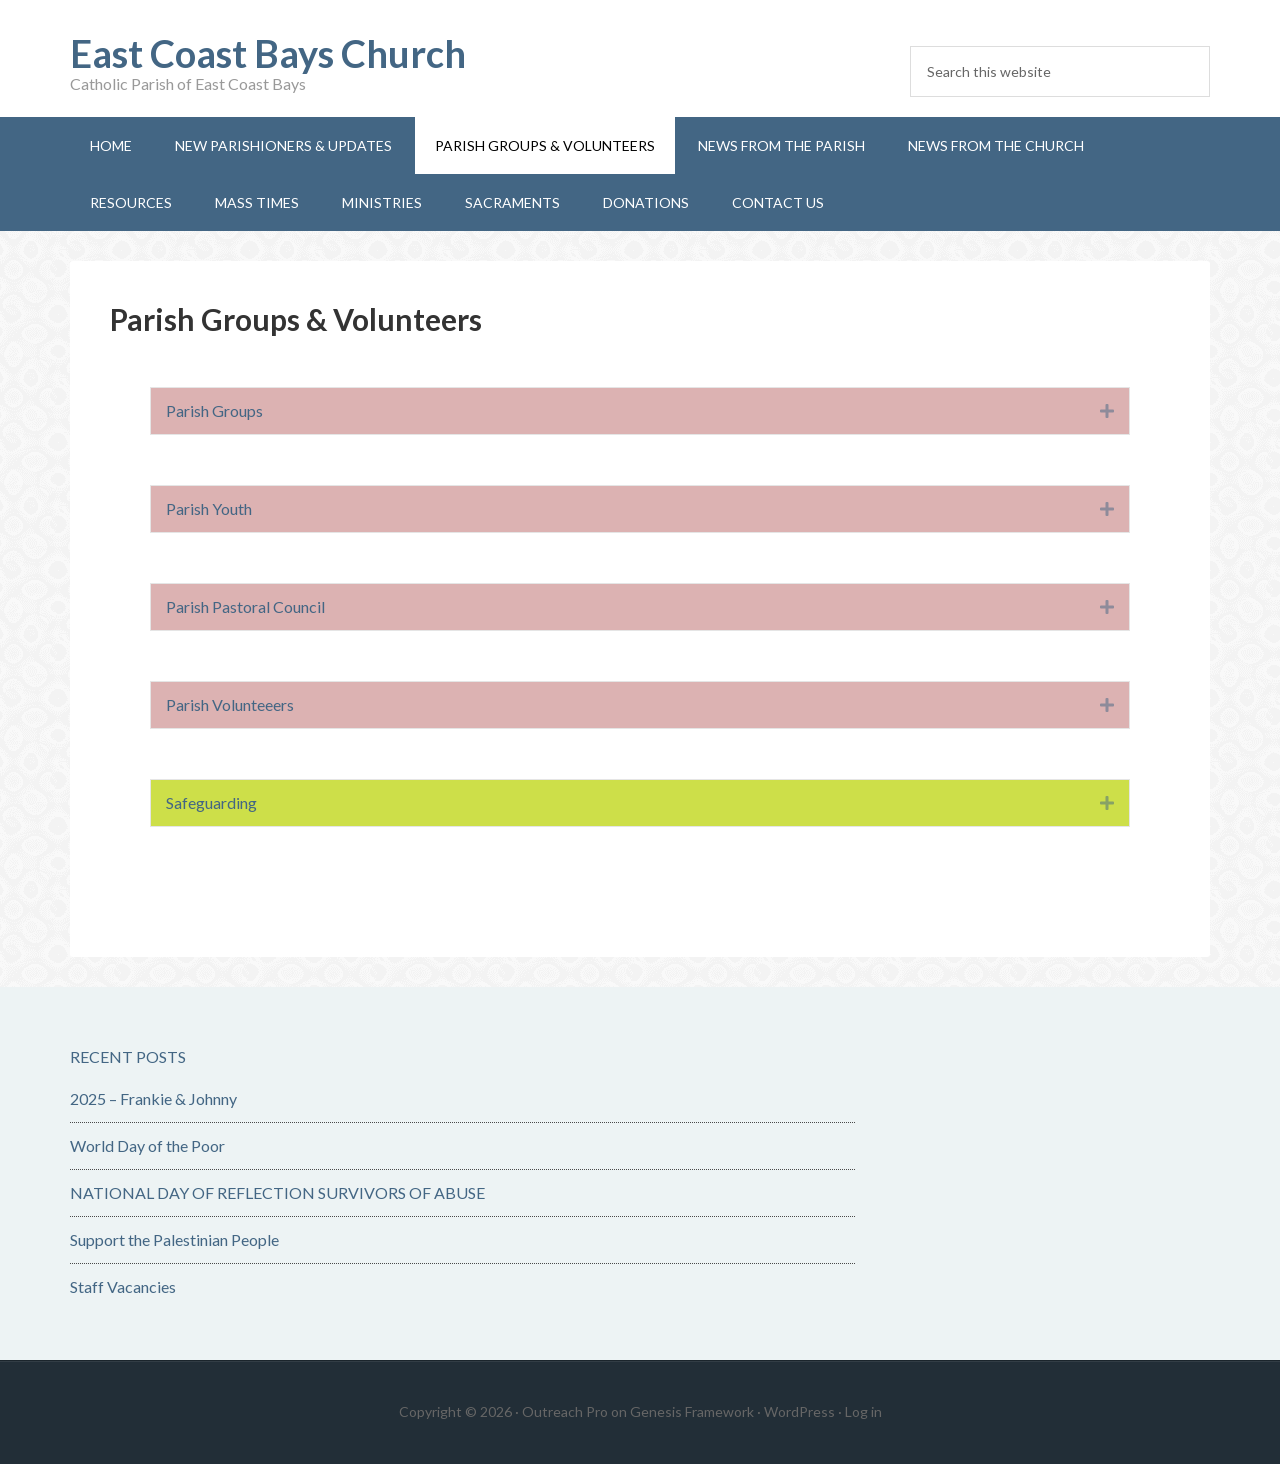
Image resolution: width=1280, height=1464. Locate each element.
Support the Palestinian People (174, 1239)
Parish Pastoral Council (245, 606)
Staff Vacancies (123, 1286)
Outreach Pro (565, 1411)
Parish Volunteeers (230, 704)
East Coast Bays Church (268, 53)
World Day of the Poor (147, 1145)
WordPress (799, 1411)
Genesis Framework (692, 1411)
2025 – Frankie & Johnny (153, 1098)
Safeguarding (211, 802)
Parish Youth (209, 508)
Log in (863, 1411)
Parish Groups (214, 410)
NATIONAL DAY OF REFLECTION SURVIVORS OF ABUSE (277, 1192)
